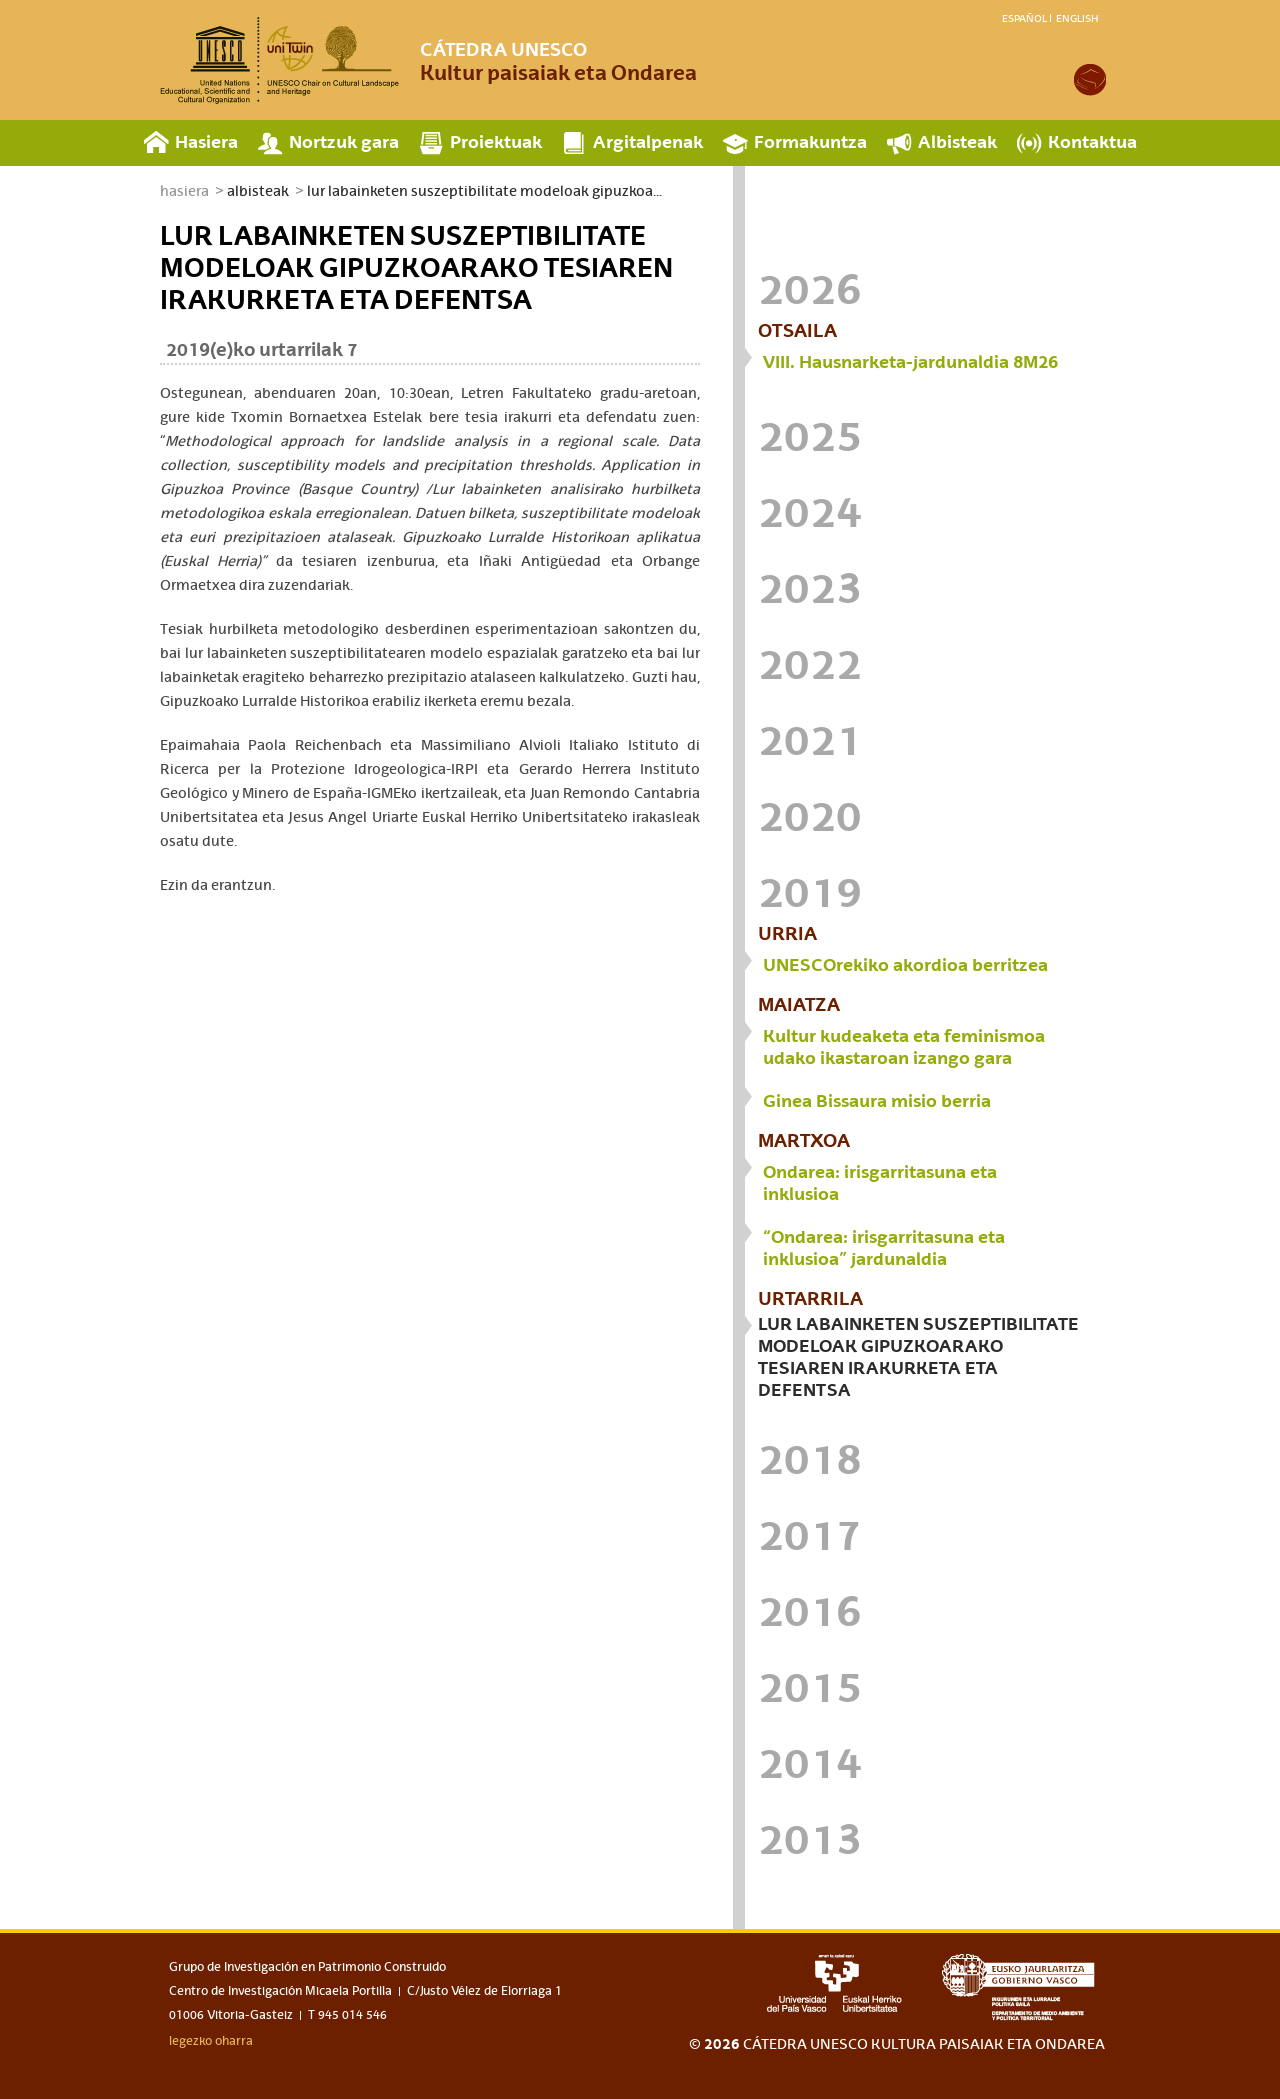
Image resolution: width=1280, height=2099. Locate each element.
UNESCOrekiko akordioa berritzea (905, 964)
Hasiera (206, 141)
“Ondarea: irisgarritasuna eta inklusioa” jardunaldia (884, 1247)
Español (1024, 18)
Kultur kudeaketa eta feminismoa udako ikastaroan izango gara (904, 1046)
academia (1090, 80)
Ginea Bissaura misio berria (877, 1100)
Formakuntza (810, 141)
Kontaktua (1092, 141)
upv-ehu (834, 1983)
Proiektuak (496, 141)
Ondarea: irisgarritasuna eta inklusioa (880, 1182)
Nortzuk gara (344, 141)
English (1077, 18)
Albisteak (957, 141)
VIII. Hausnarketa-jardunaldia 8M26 (910, 361)
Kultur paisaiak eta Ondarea (558, 61)
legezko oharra (211, 2041)
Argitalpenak (648, 141)
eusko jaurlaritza (1023, 1987)
